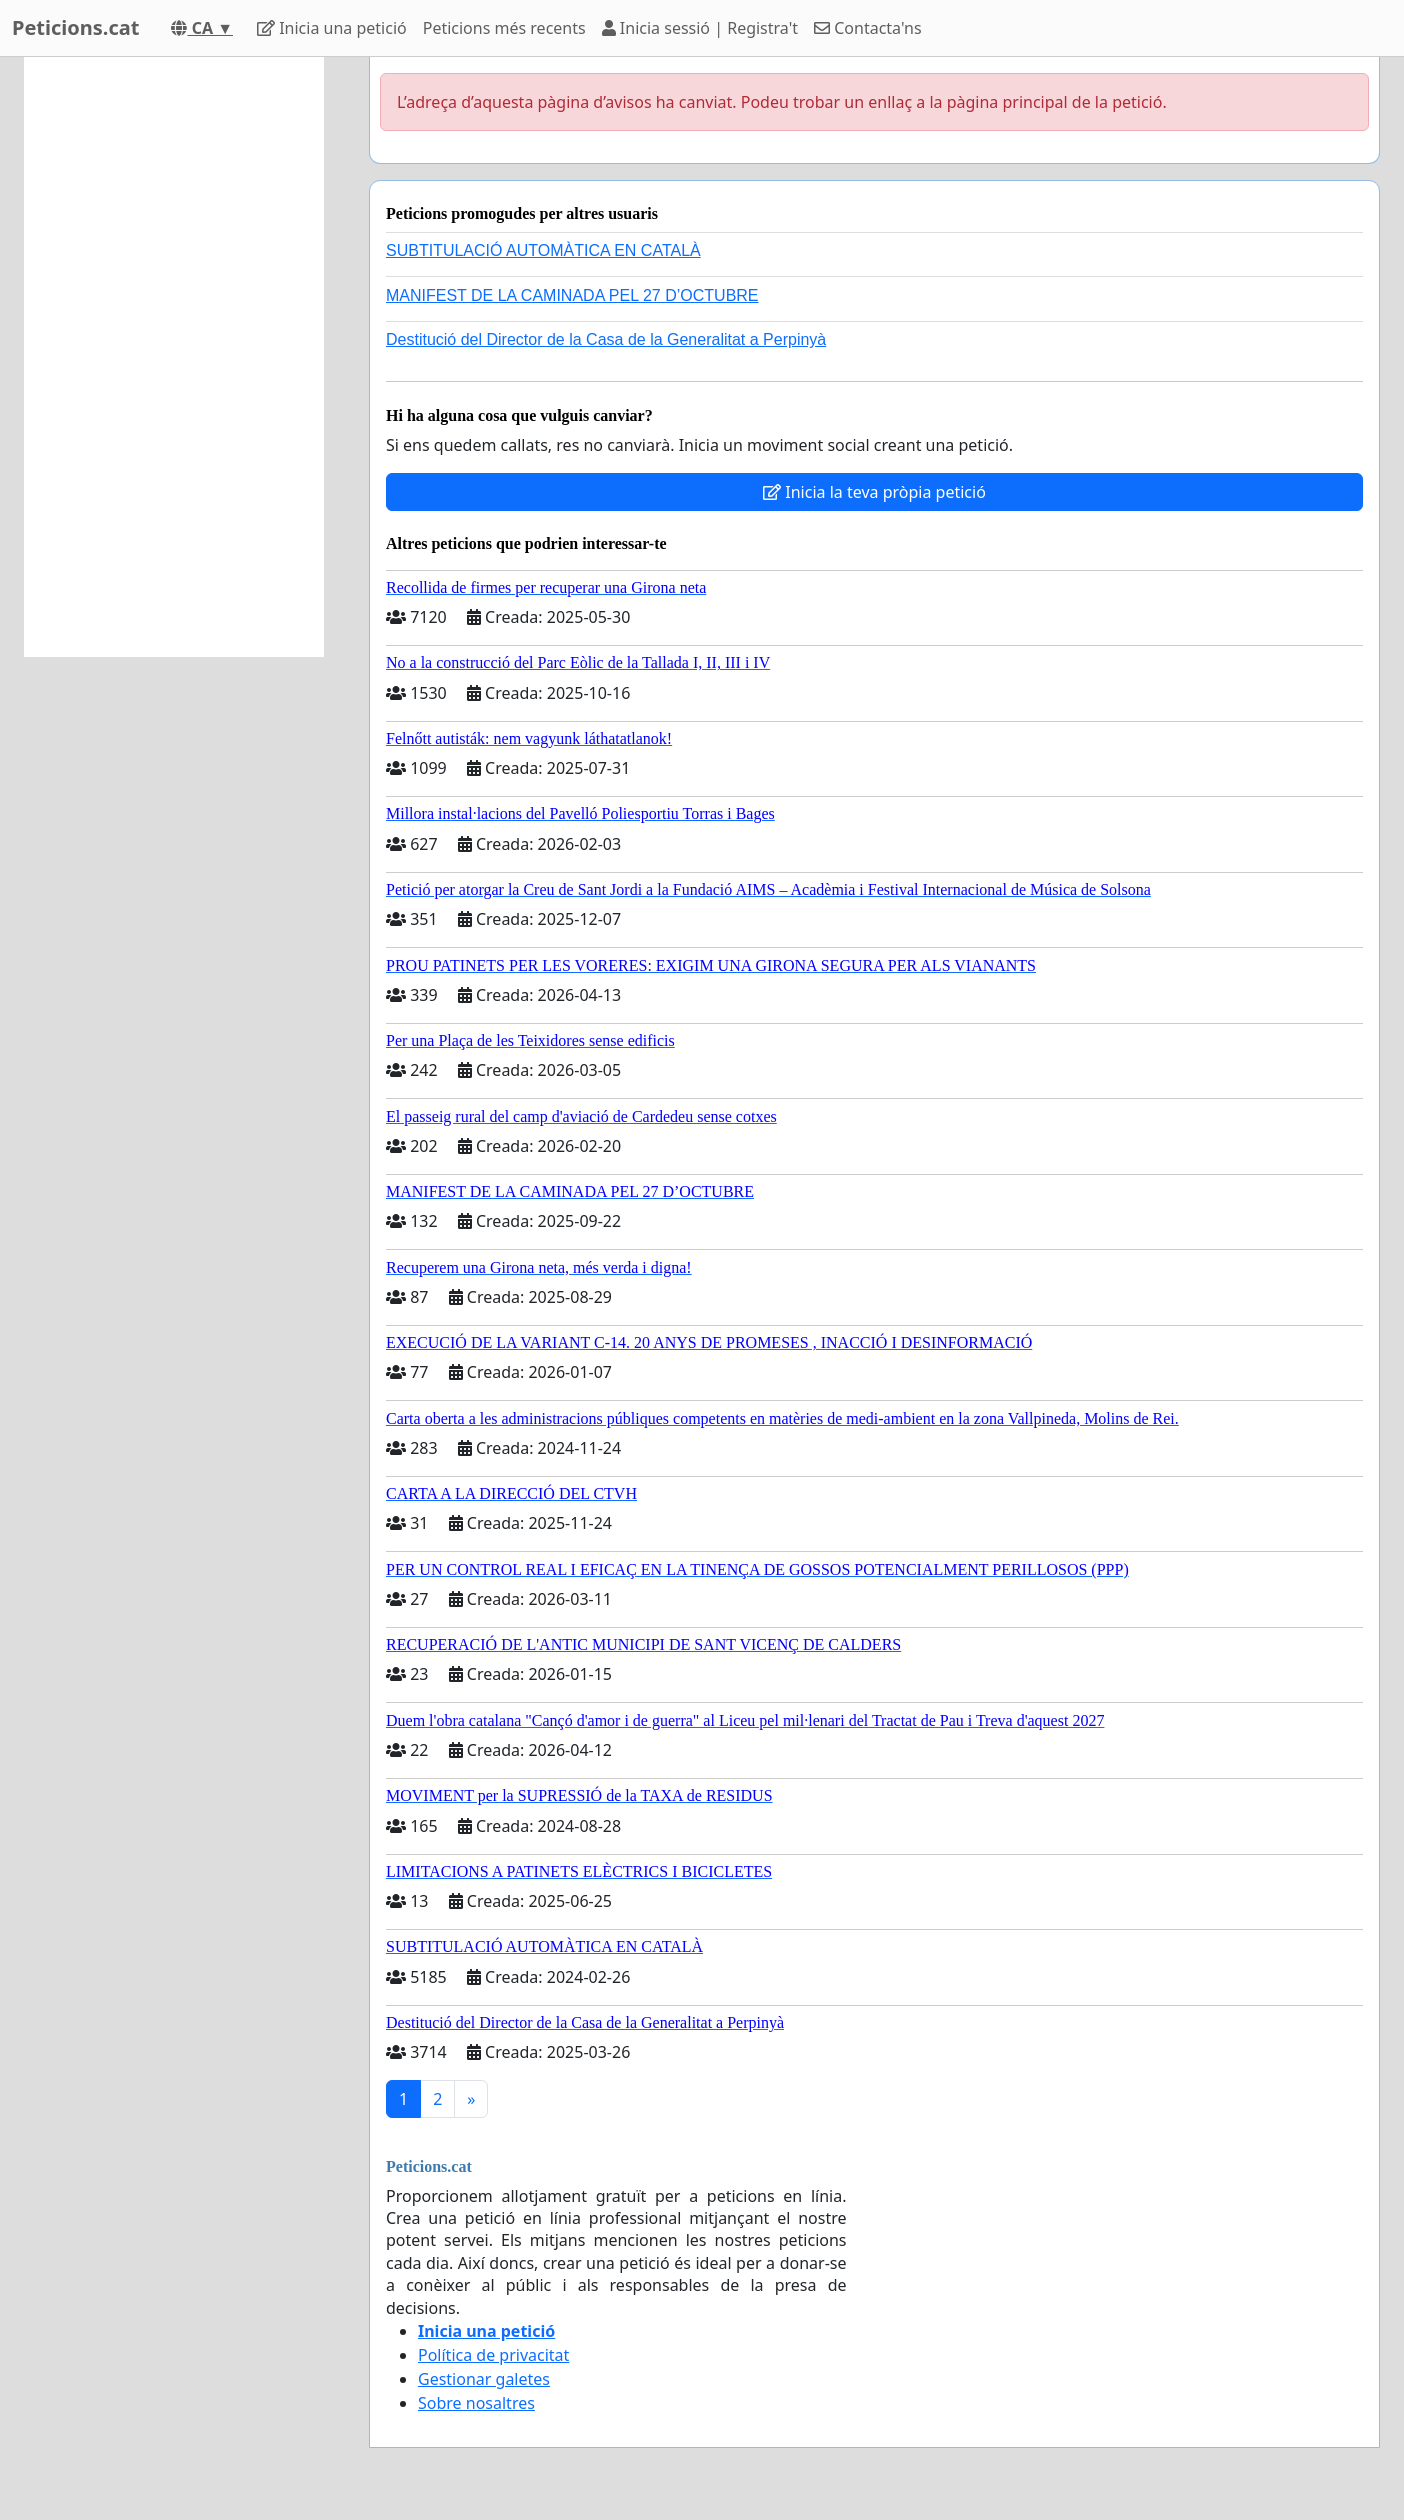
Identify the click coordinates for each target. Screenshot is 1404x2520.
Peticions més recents (504, 28)
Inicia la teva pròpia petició (874, 492)
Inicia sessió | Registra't (700, 28)
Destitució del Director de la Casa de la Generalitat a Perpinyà (606, 339)
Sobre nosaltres (476, 2403)
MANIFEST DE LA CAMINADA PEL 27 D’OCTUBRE (572, 295)
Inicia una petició (332, 28)
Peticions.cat (75, 27)
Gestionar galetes (484, 2379)
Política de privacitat (493, 2355)
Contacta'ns (868, 28)
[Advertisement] (174, 357)
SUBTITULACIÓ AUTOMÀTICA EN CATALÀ (543, 250)
